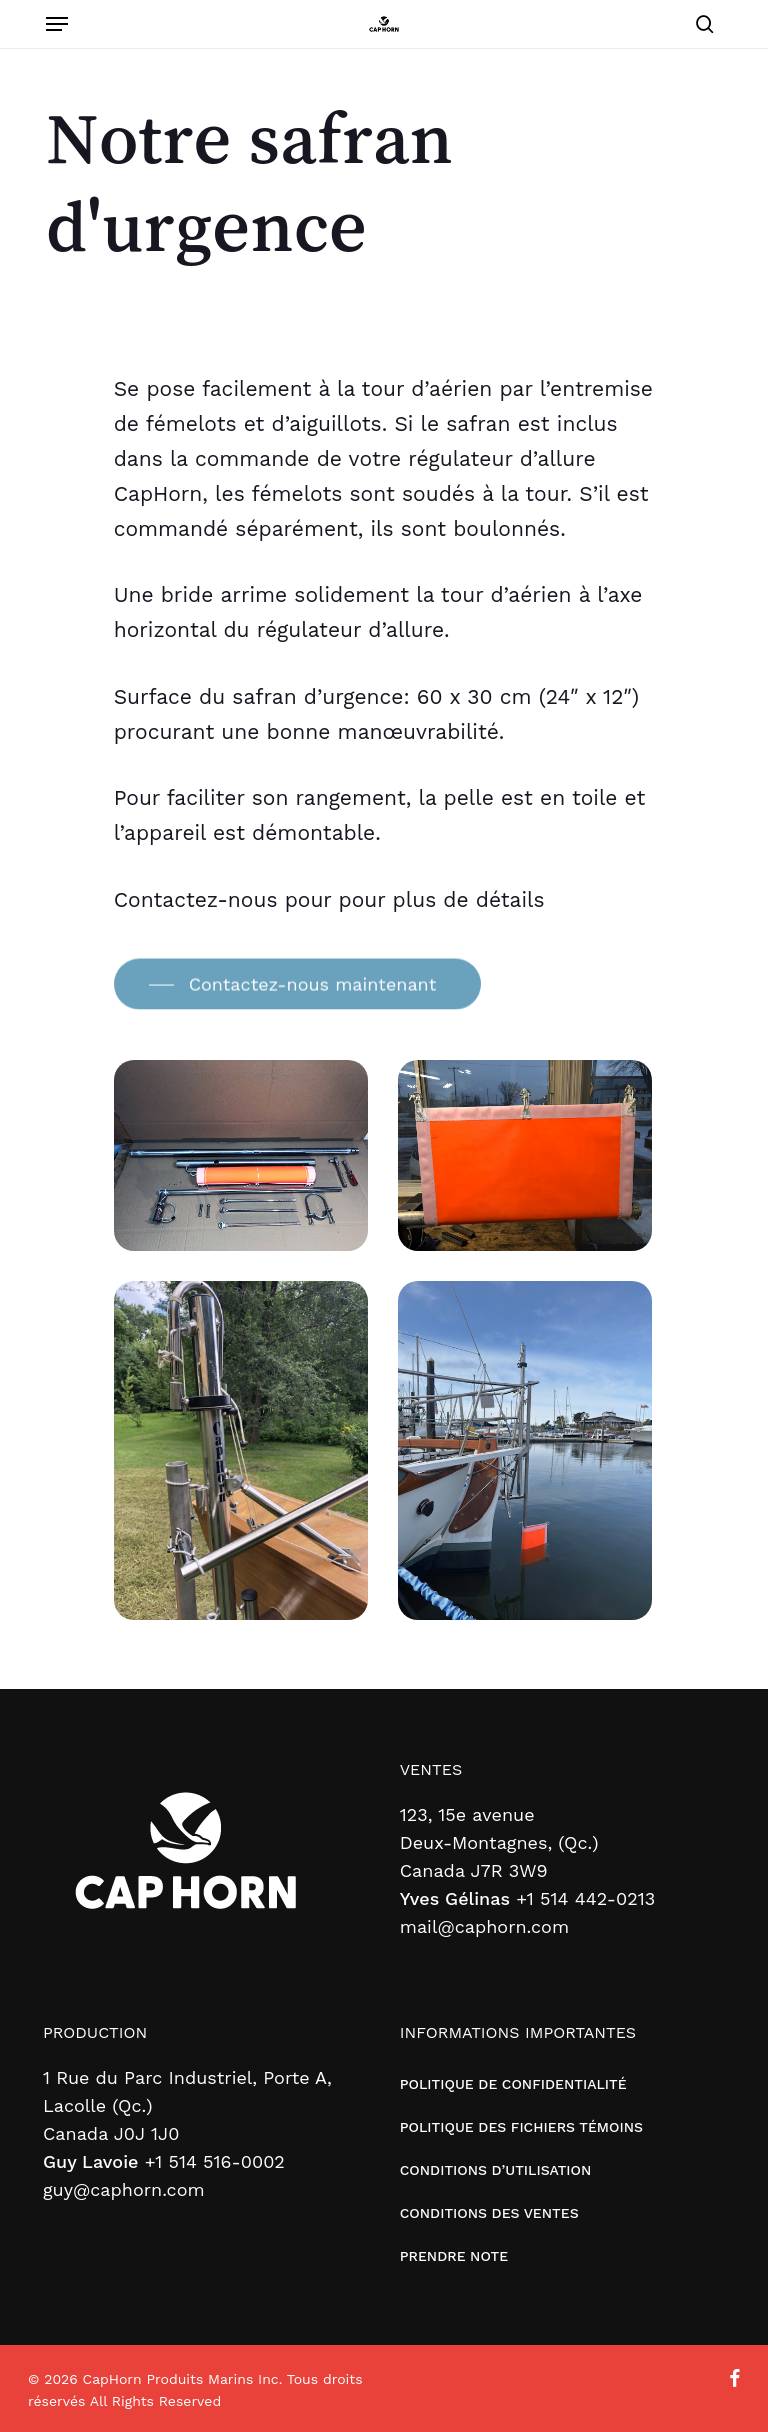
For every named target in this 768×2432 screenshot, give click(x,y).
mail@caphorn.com (484, 1926)
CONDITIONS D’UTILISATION (496, 2170)
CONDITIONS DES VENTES (489, 2213)
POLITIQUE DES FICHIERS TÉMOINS (521, 2127)
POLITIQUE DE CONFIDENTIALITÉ (513, 2084)
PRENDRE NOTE (454, 2256)
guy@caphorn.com (124, 2189)
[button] (57, 24)
